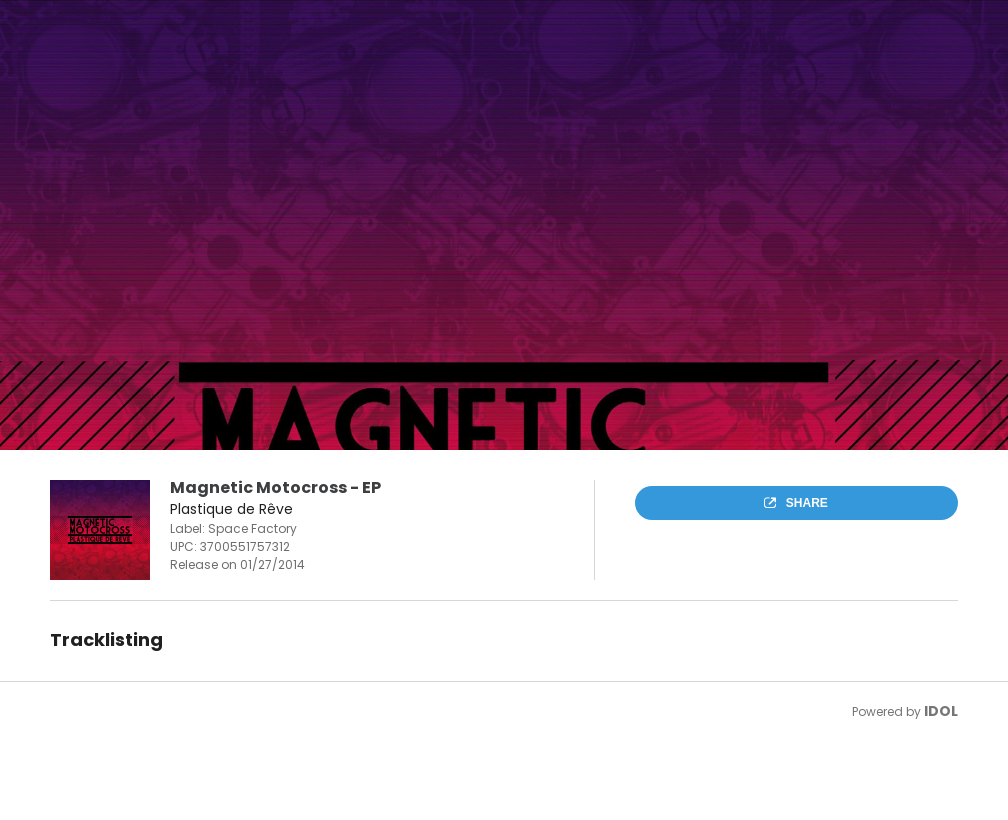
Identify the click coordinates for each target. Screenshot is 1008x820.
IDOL (941, 711)
